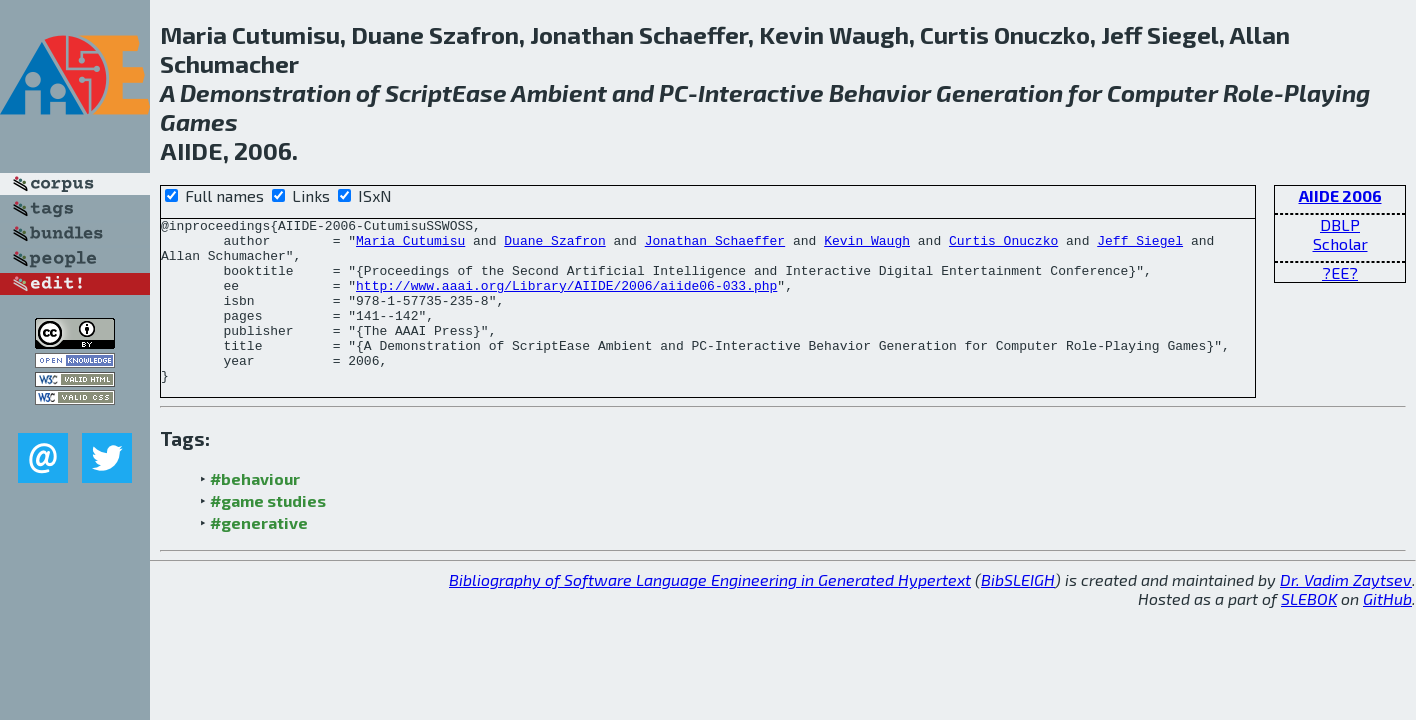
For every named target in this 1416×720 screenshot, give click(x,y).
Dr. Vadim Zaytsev (1346, 612)
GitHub (1387, 631)
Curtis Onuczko (1003, 246)
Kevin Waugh (867, 246)
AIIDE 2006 (1340, 195)
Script (418, 92)
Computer (1162, 92)
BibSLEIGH (1018, 612)
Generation (999, 92)
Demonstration (265, 92)
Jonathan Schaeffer (715, 246)
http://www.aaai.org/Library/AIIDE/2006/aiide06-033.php (566, 300)
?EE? (1340, 272)
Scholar (1340, 243)
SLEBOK (1309, 631)
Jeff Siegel (1140, 246)
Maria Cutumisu (410, 246)
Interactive (761, 92)
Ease (479, 92)
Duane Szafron (554, 246)
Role (1248, 92)
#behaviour (255, 511)
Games (199, 121)
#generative (259, 555)
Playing (1327, 92)
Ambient (559, 92)
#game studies (268, 533)
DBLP (1340, 224)
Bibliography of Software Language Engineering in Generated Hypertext (710, 612)
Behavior (880, 92)
